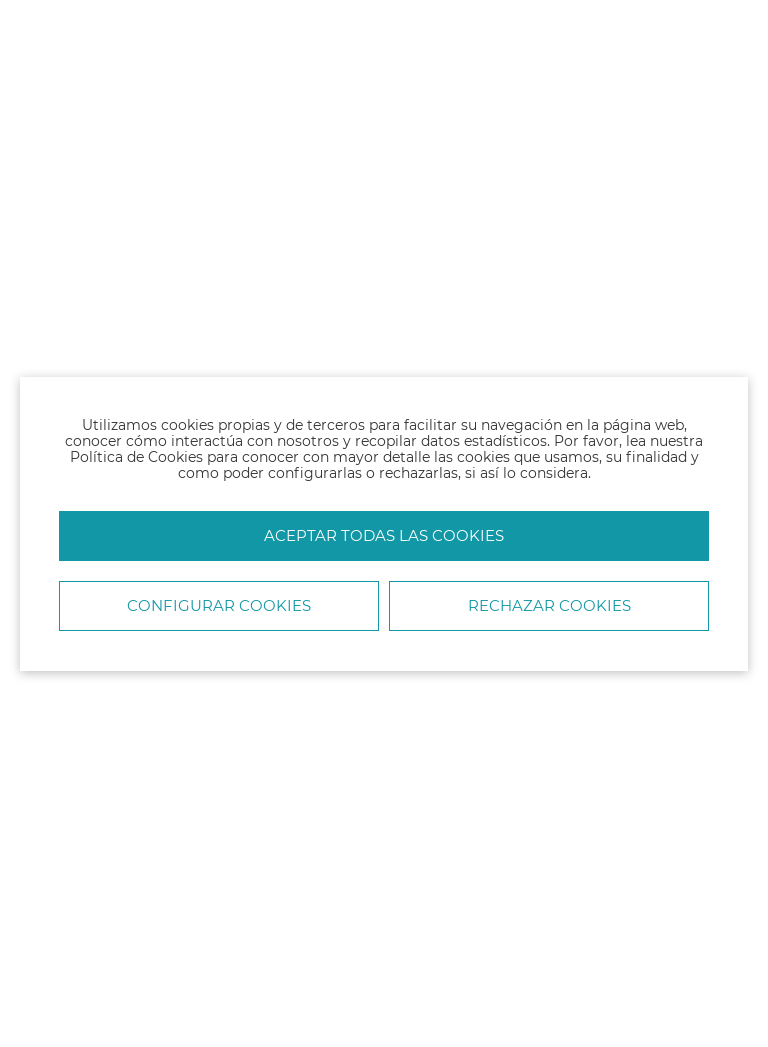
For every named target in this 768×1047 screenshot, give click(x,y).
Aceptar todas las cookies (384, 535)
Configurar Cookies (219, 605)
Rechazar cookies (549, 605)
